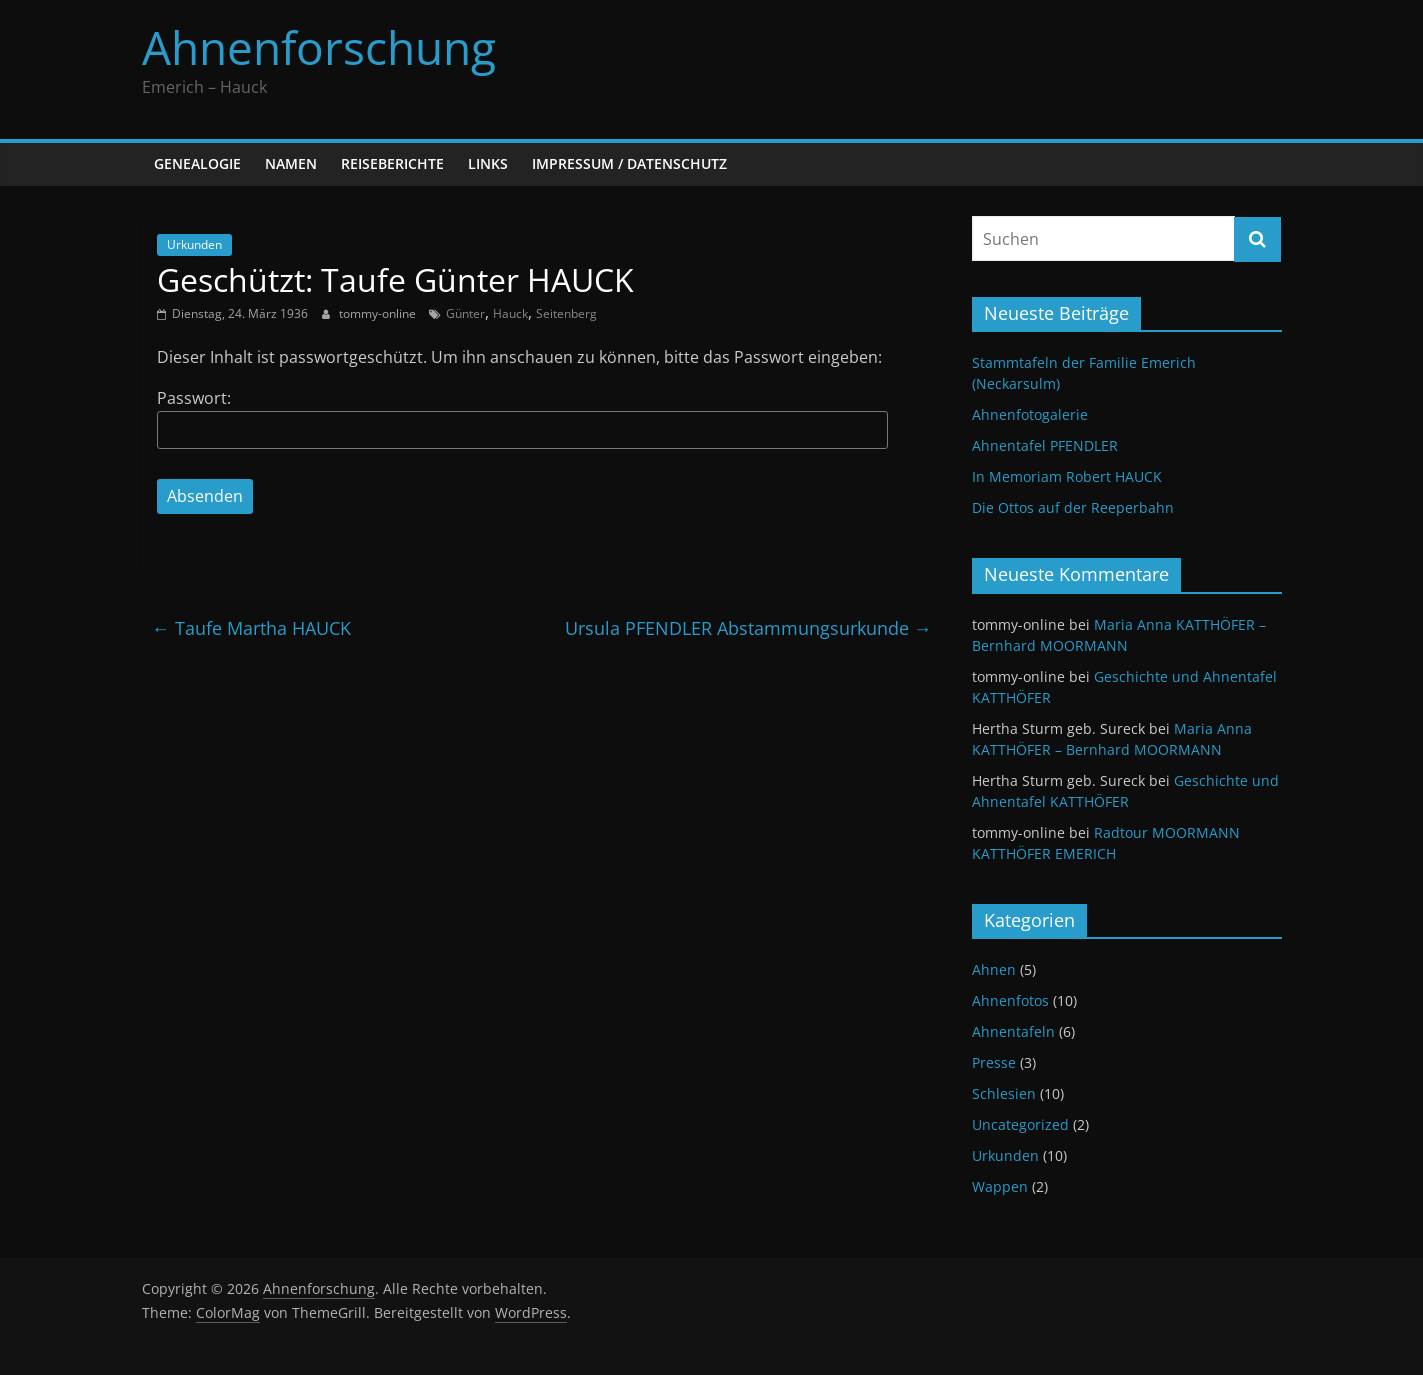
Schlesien (1004, 1093)
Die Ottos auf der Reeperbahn (1073, 507)
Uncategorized (1020, 1124)
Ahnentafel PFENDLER (1045, 445)
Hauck (510, 313)
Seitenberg (566, 313)
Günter (465, 313)
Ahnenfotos (1010, 1000)
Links (488, 163)
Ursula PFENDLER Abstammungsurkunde (748, 628)
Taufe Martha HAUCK (251, 628)
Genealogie (197, 163)
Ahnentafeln (1013, 1031)
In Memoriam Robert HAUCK (1067, 476)
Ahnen (994, 969)
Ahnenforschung (319, 47)
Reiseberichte (392, 163)
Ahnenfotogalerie (1030, 414)
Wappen (1000, 1186)
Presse (994, 1062)
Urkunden (194, 244)
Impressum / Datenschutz (629, 163)
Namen (291, 163)
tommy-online (379, 313)
